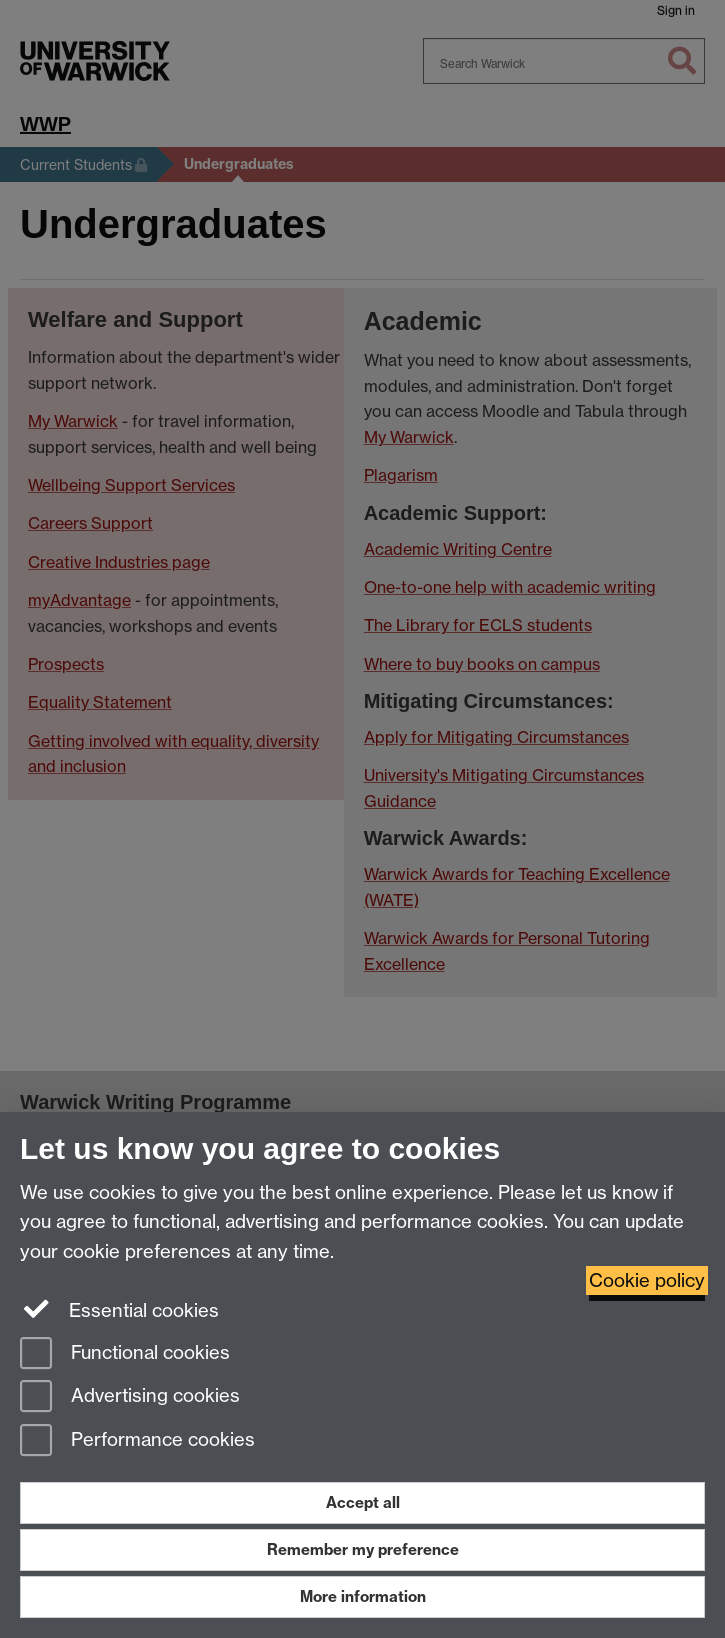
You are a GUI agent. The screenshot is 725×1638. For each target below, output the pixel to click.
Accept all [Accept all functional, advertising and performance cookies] (363, 1502)
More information (363, 1596)
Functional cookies (125, 1354)
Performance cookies (137, 1441)
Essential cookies (119, 1309)
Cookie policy (647, 1280)
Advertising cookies (130, 1397)
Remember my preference (363, 1549)
